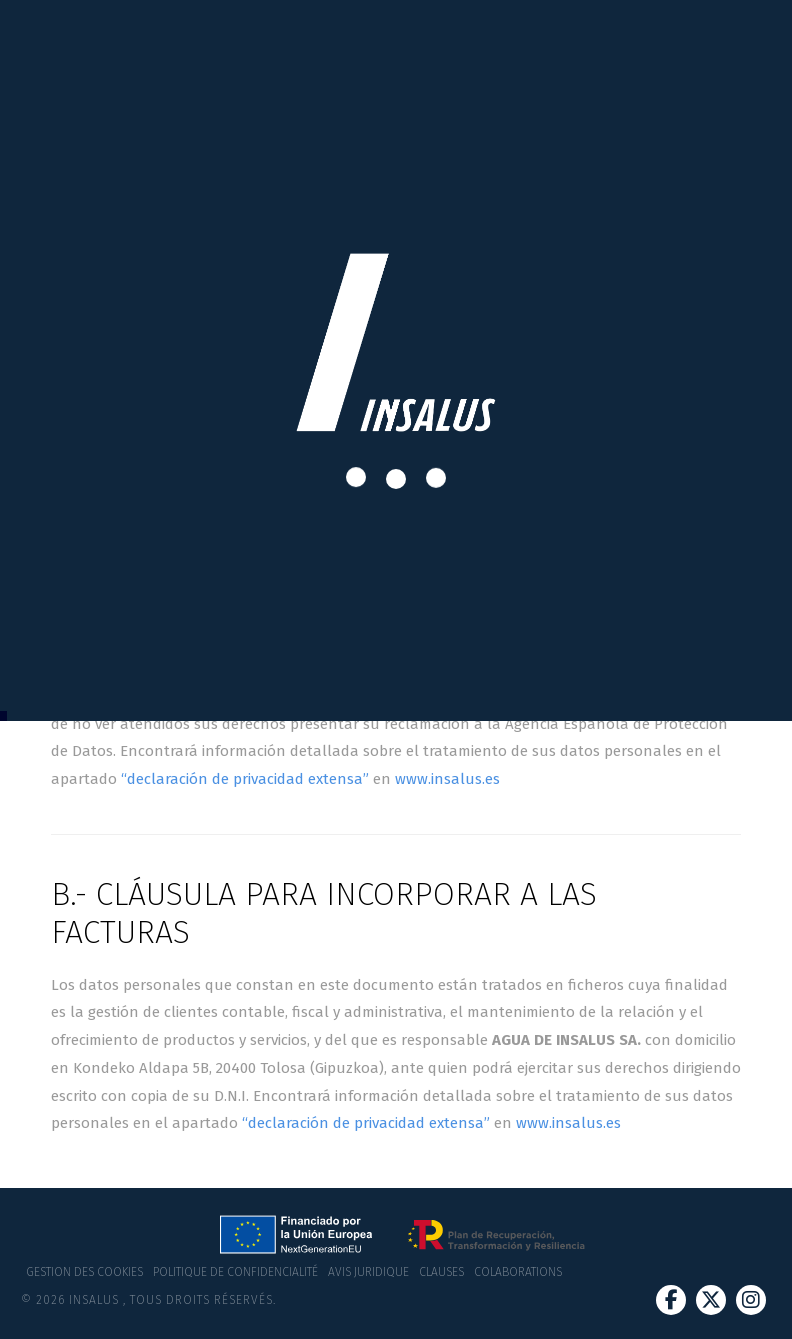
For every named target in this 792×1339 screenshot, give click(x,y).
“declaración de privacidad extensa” (245, 779)
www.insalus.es (447, 779)
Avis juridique (368, 1272)
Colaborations (518, 1272)
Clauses (441, 1272)
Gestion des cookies (84, 1272)
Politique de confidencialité (235, 1272)
